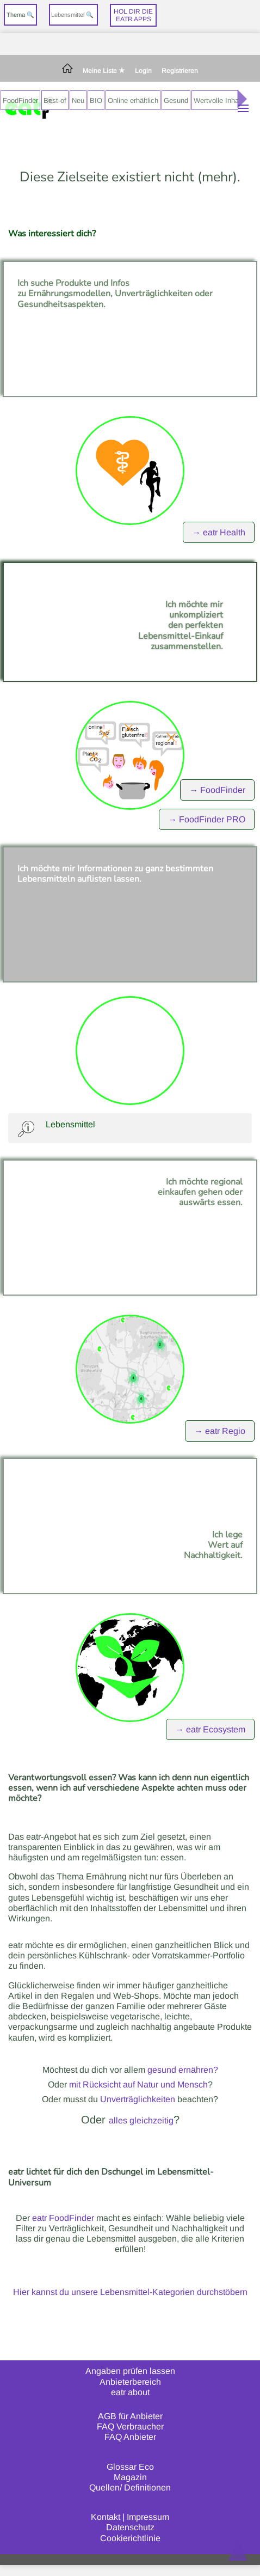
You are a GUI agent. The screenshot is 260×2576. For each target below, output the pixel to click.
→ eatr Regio (219, 1431)
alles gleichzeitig (141, 2120)
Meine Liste (104, 71)
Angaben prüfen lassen (130, 2371)
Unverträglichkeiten (137, 2099)
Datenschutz (130, 2527)
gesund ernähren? (182, 2069)
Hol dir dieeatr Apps (133, 15)
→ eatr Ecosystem (210, 1729)
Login (143, 71)
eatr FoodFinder (63, 2218)
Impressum (148, 2517)
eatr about (130, 2392)
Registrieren (180, 71)
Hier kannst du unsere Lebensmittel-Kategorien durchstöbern (130, 2292)
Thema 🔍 (20, 14)
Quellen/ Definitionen (130, 2487)
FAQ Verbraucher (130, 2426)
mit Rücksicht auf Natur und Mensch (138, 2084)
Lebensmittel (70, 1124)
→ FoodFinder (217, 790)
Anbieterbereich (130, 2381)
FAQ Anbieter (130, 2436)
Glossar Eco (130, 2466)
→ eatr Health (218, 532)
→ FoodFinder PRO (206, 819)
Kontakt (105, 2517)
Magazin (130, 2477)
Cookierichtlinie (130, 2538)
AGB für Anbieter (130, 2416)
